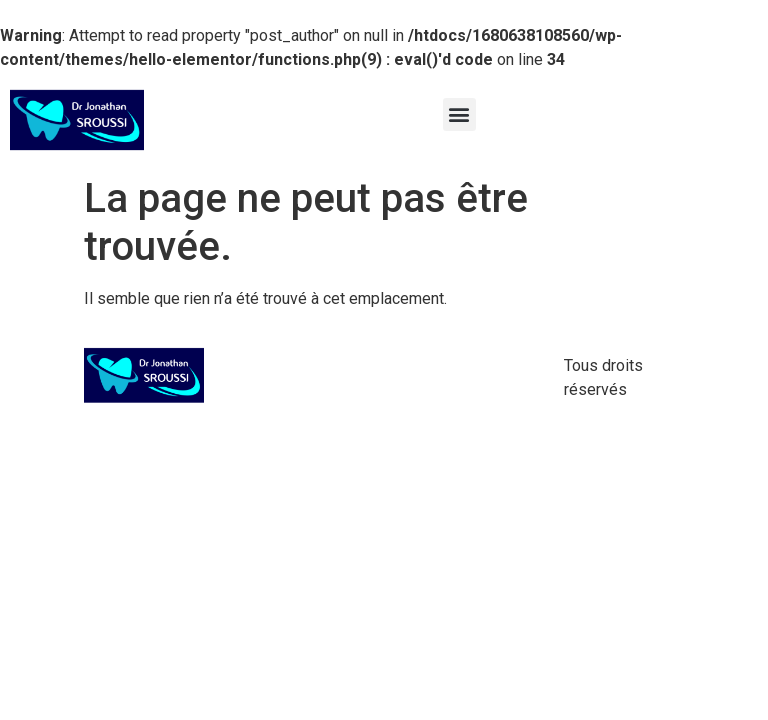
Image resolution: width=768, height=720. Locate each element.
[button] (459, 114)
